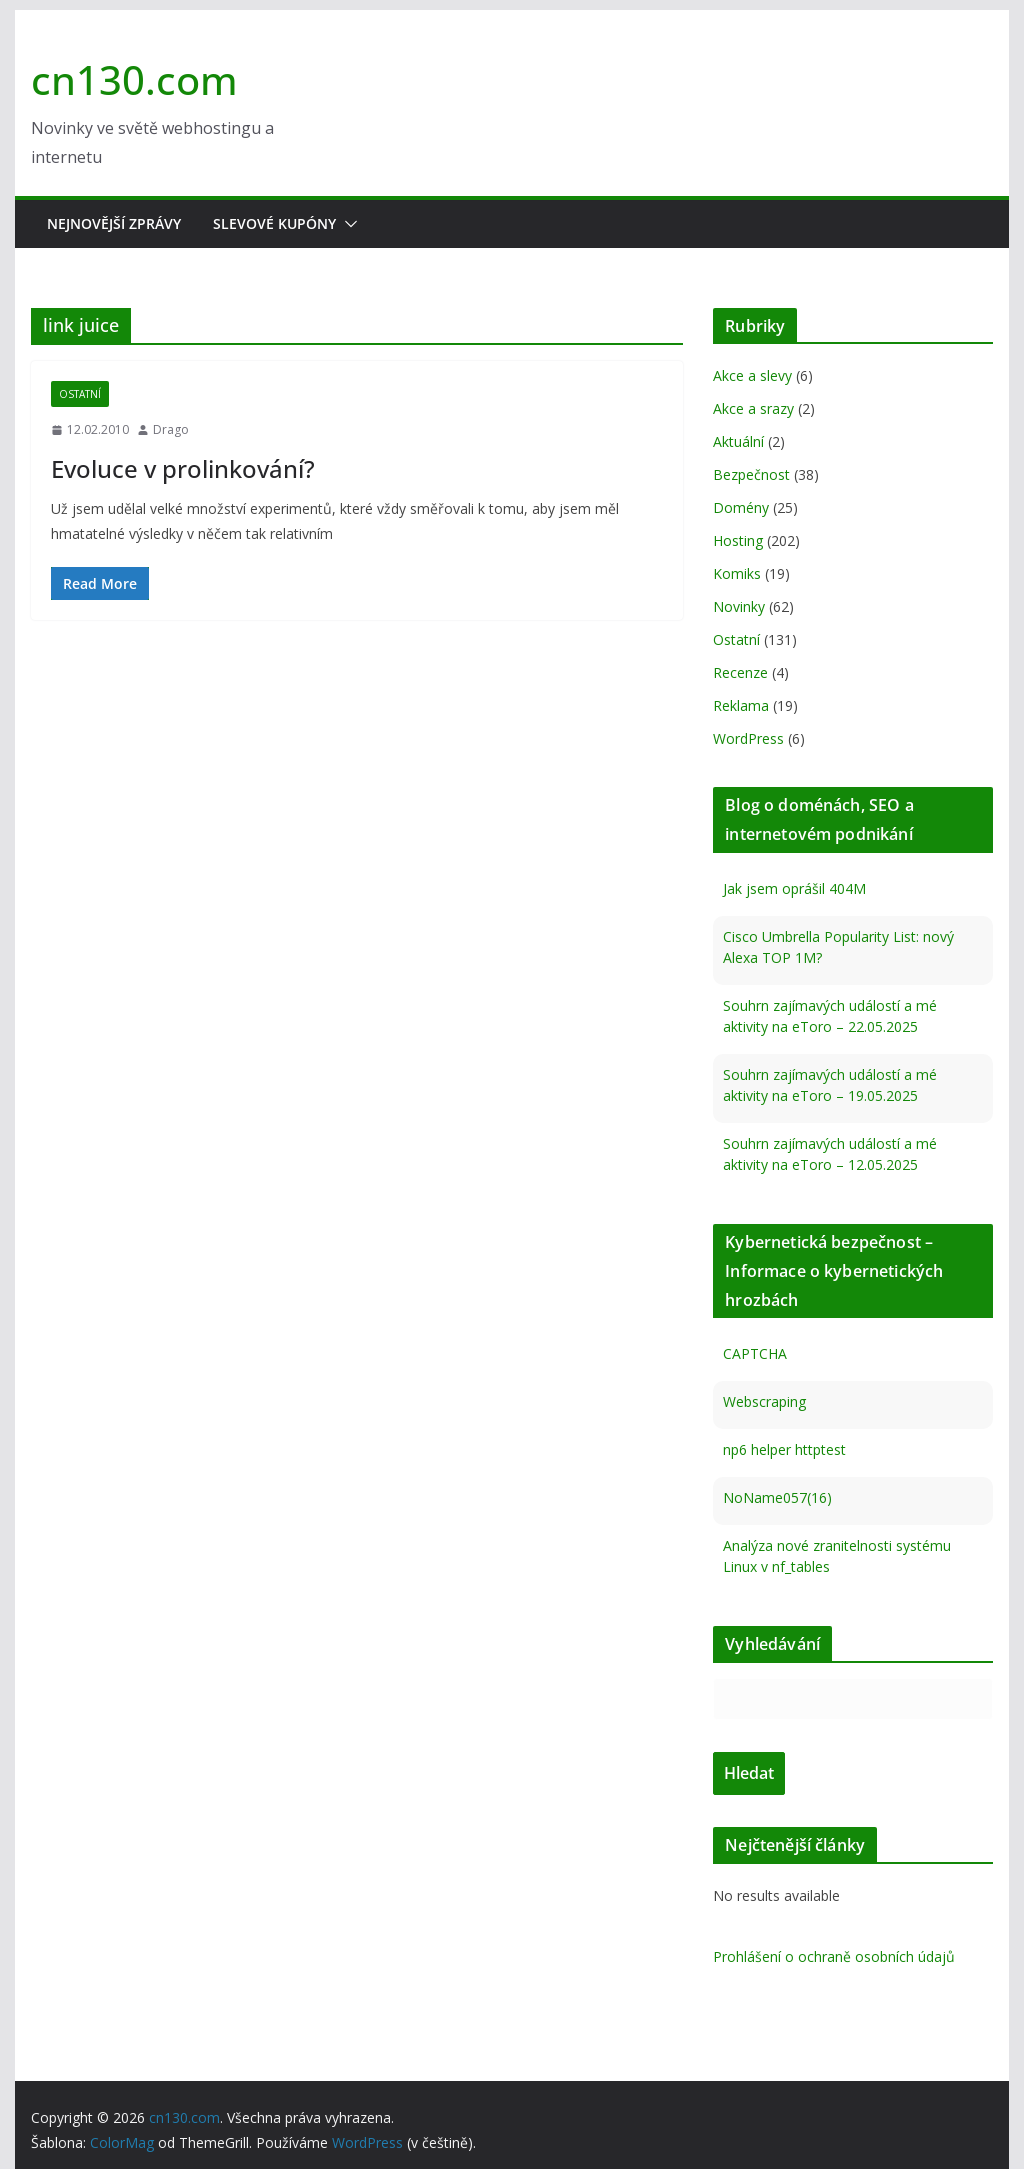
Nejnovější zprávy (114, 223)
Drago (171, 429)
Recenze (740, 672)
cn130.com (134, 79)
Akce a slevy (752, 375)
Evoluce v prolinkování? (183, 468)
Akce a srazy (753, 408)
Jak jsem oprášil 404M (794, 888)
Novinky (739, 606)
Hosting (738, 540)
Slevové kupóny (274, 223)
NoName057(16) (777, 1497)
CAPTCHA (755, 1353)
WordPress (748, 738)
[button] (347, 224)
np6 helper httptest (784, 1449)
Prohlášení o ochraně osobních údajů (834, 1956)
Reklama (741, 705)
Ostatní (80, 394)
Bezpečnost (751, 474)
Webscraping (764, 1401)
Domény (741, 507)
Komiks (737, 573)
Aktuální (738, 441)
